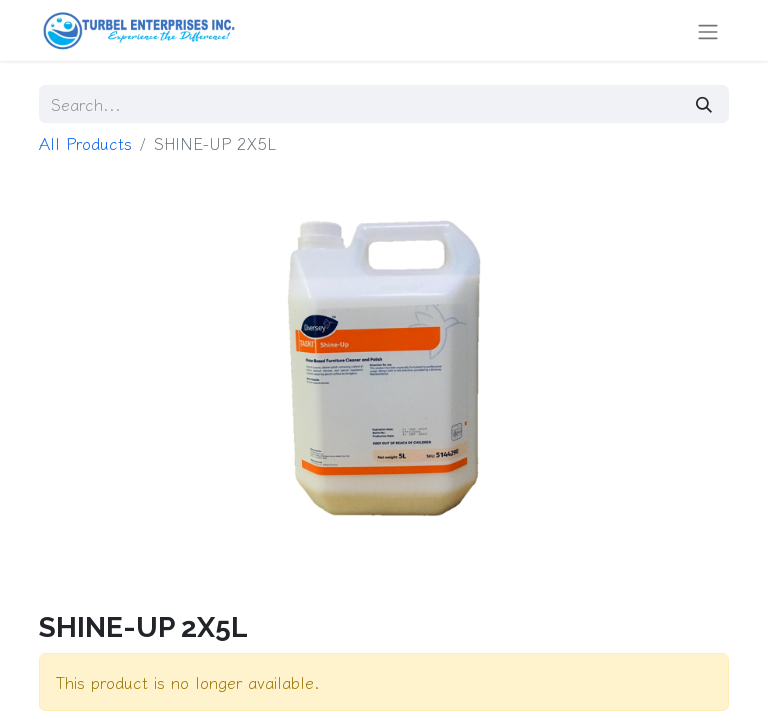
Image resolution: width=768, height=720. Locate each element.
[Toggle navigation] (708, 30)
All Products (85, 143)
